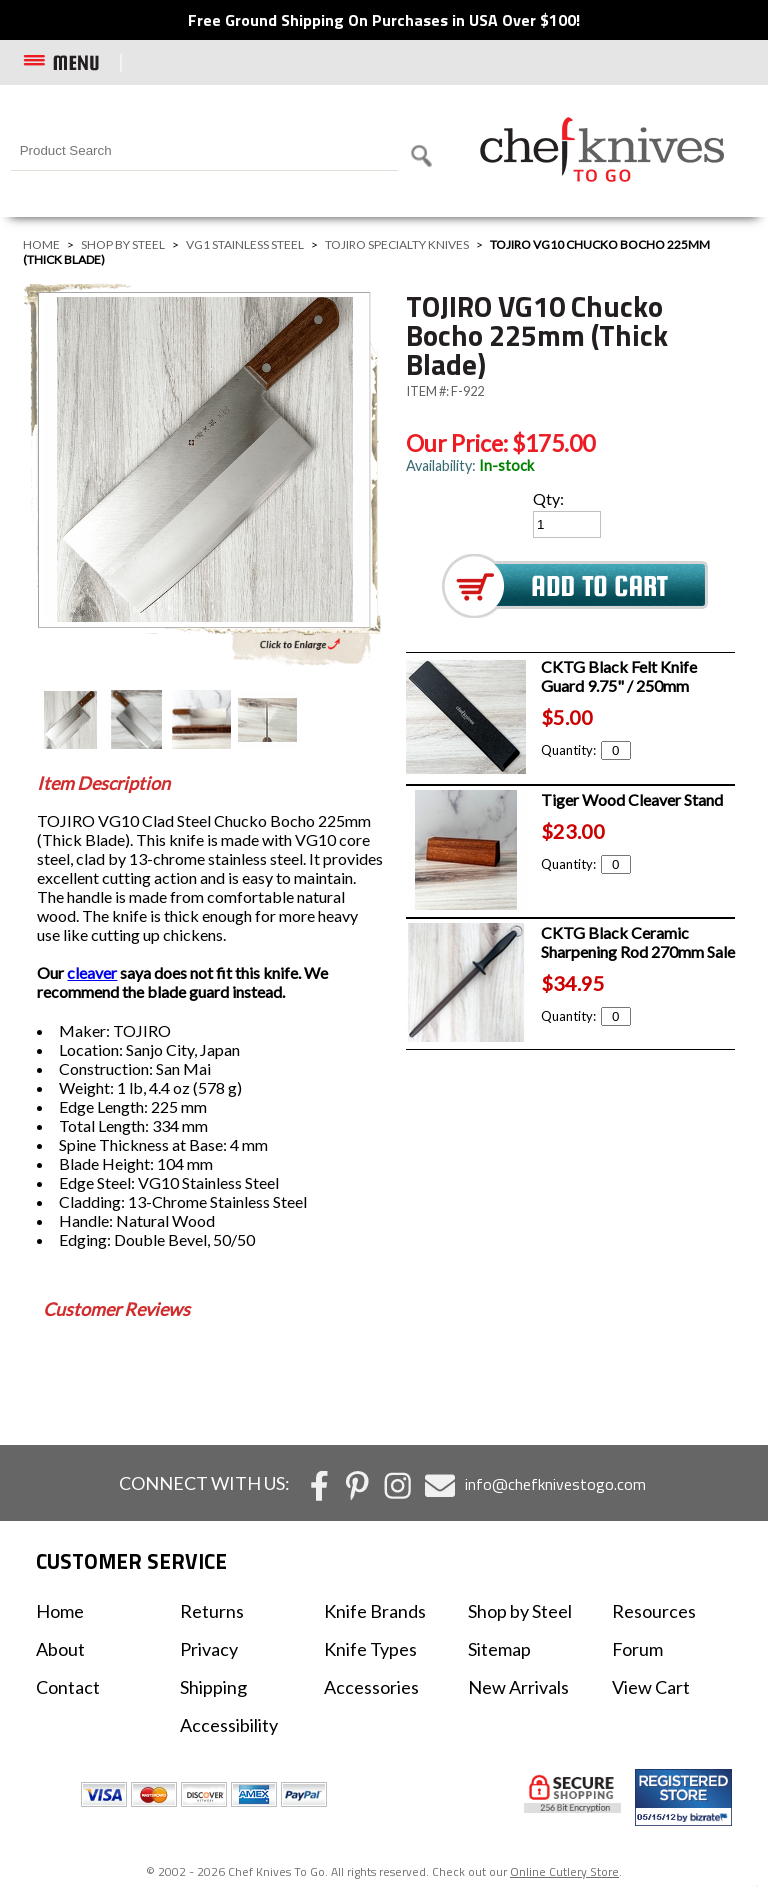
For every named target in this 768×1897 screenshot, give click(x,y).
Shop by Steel (123, 244)
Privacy (209, 1649)
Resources (654, 1611)
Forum (637, 1649)
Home (41, 244)
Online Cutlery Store (564, 1871)
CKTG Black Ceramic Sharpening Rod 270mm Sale (638, 942)
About (60, 1649)
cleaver (92, 972)
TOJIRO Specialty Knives (397, 244)
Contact (68, 1687)
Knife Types (370, 1649)
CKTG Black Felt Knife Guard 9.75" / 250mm (619, 676)
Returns (212, 1611)
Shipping (213, 1687)
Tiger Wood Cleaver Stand (632, 799)
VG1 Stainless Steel (245, 244)
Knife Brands (375, 1611)
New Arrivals (518, 1687)
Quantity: (586, 750)
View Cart (651, 1687)
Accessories (371, 1687)
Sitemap (499, 1649)
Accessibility (229, 1725)
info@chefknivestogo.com (555, 1484)
